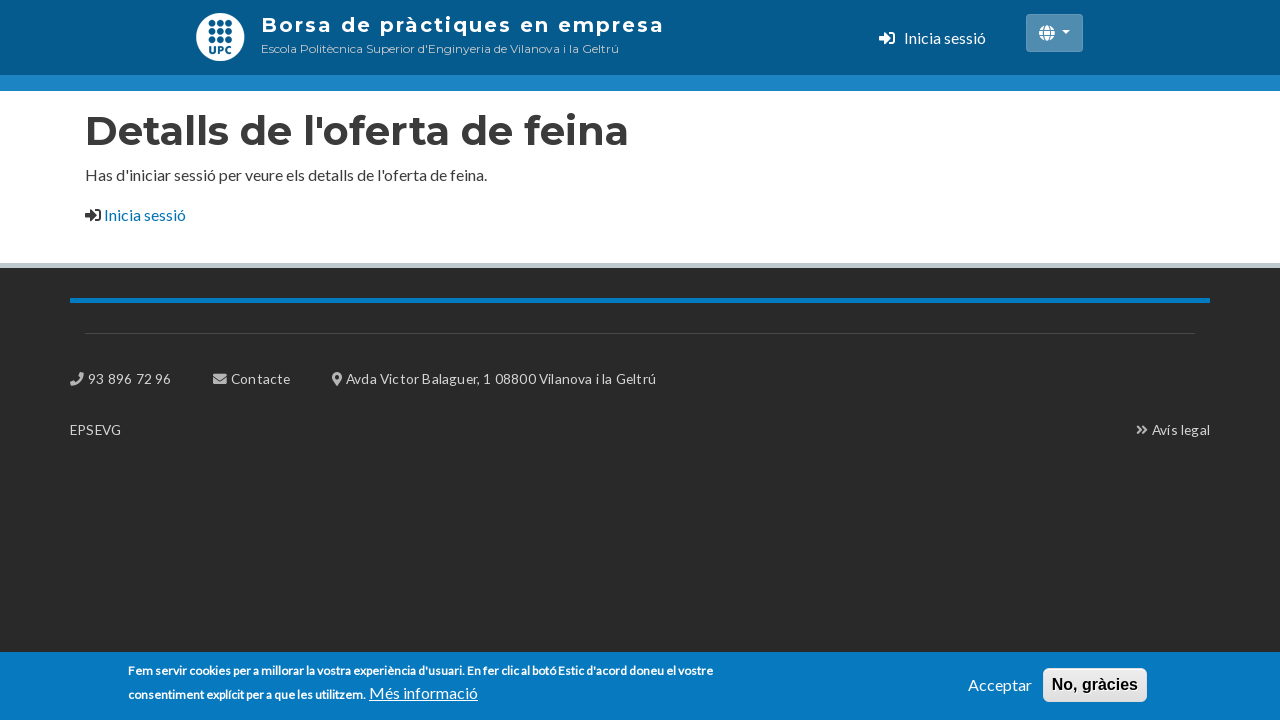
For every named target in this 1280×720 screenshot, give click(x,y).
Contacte (261, 378)
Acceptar (1000, 688)
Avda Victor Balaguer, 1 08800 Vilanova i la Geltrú (501, 378)
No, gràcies (1095, 688)
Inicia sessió (945, 37)
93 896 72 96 (129, 378)
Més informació (423, 696)
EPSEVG (95, 429)
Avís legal (1181, 429)
